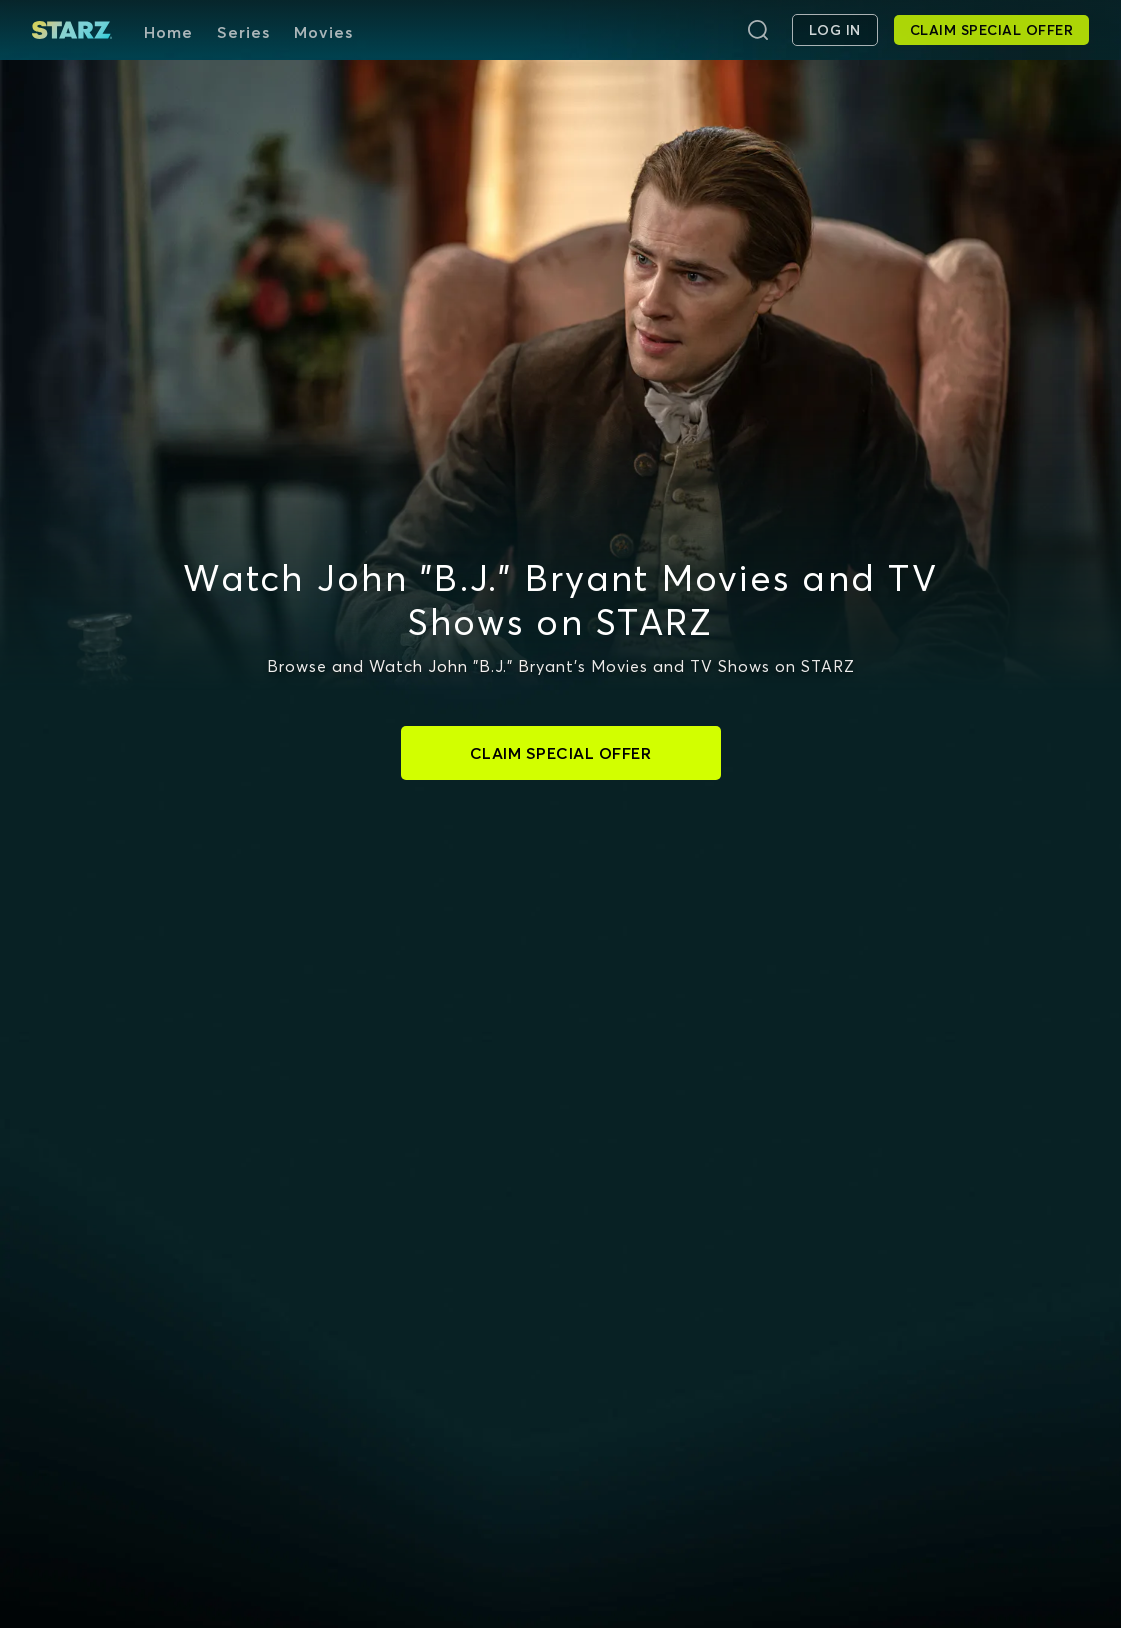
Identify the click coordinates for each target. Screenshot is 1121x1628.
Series (243, 32)
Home (168, 32)
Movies (323, 32)
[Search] (758, 30)
